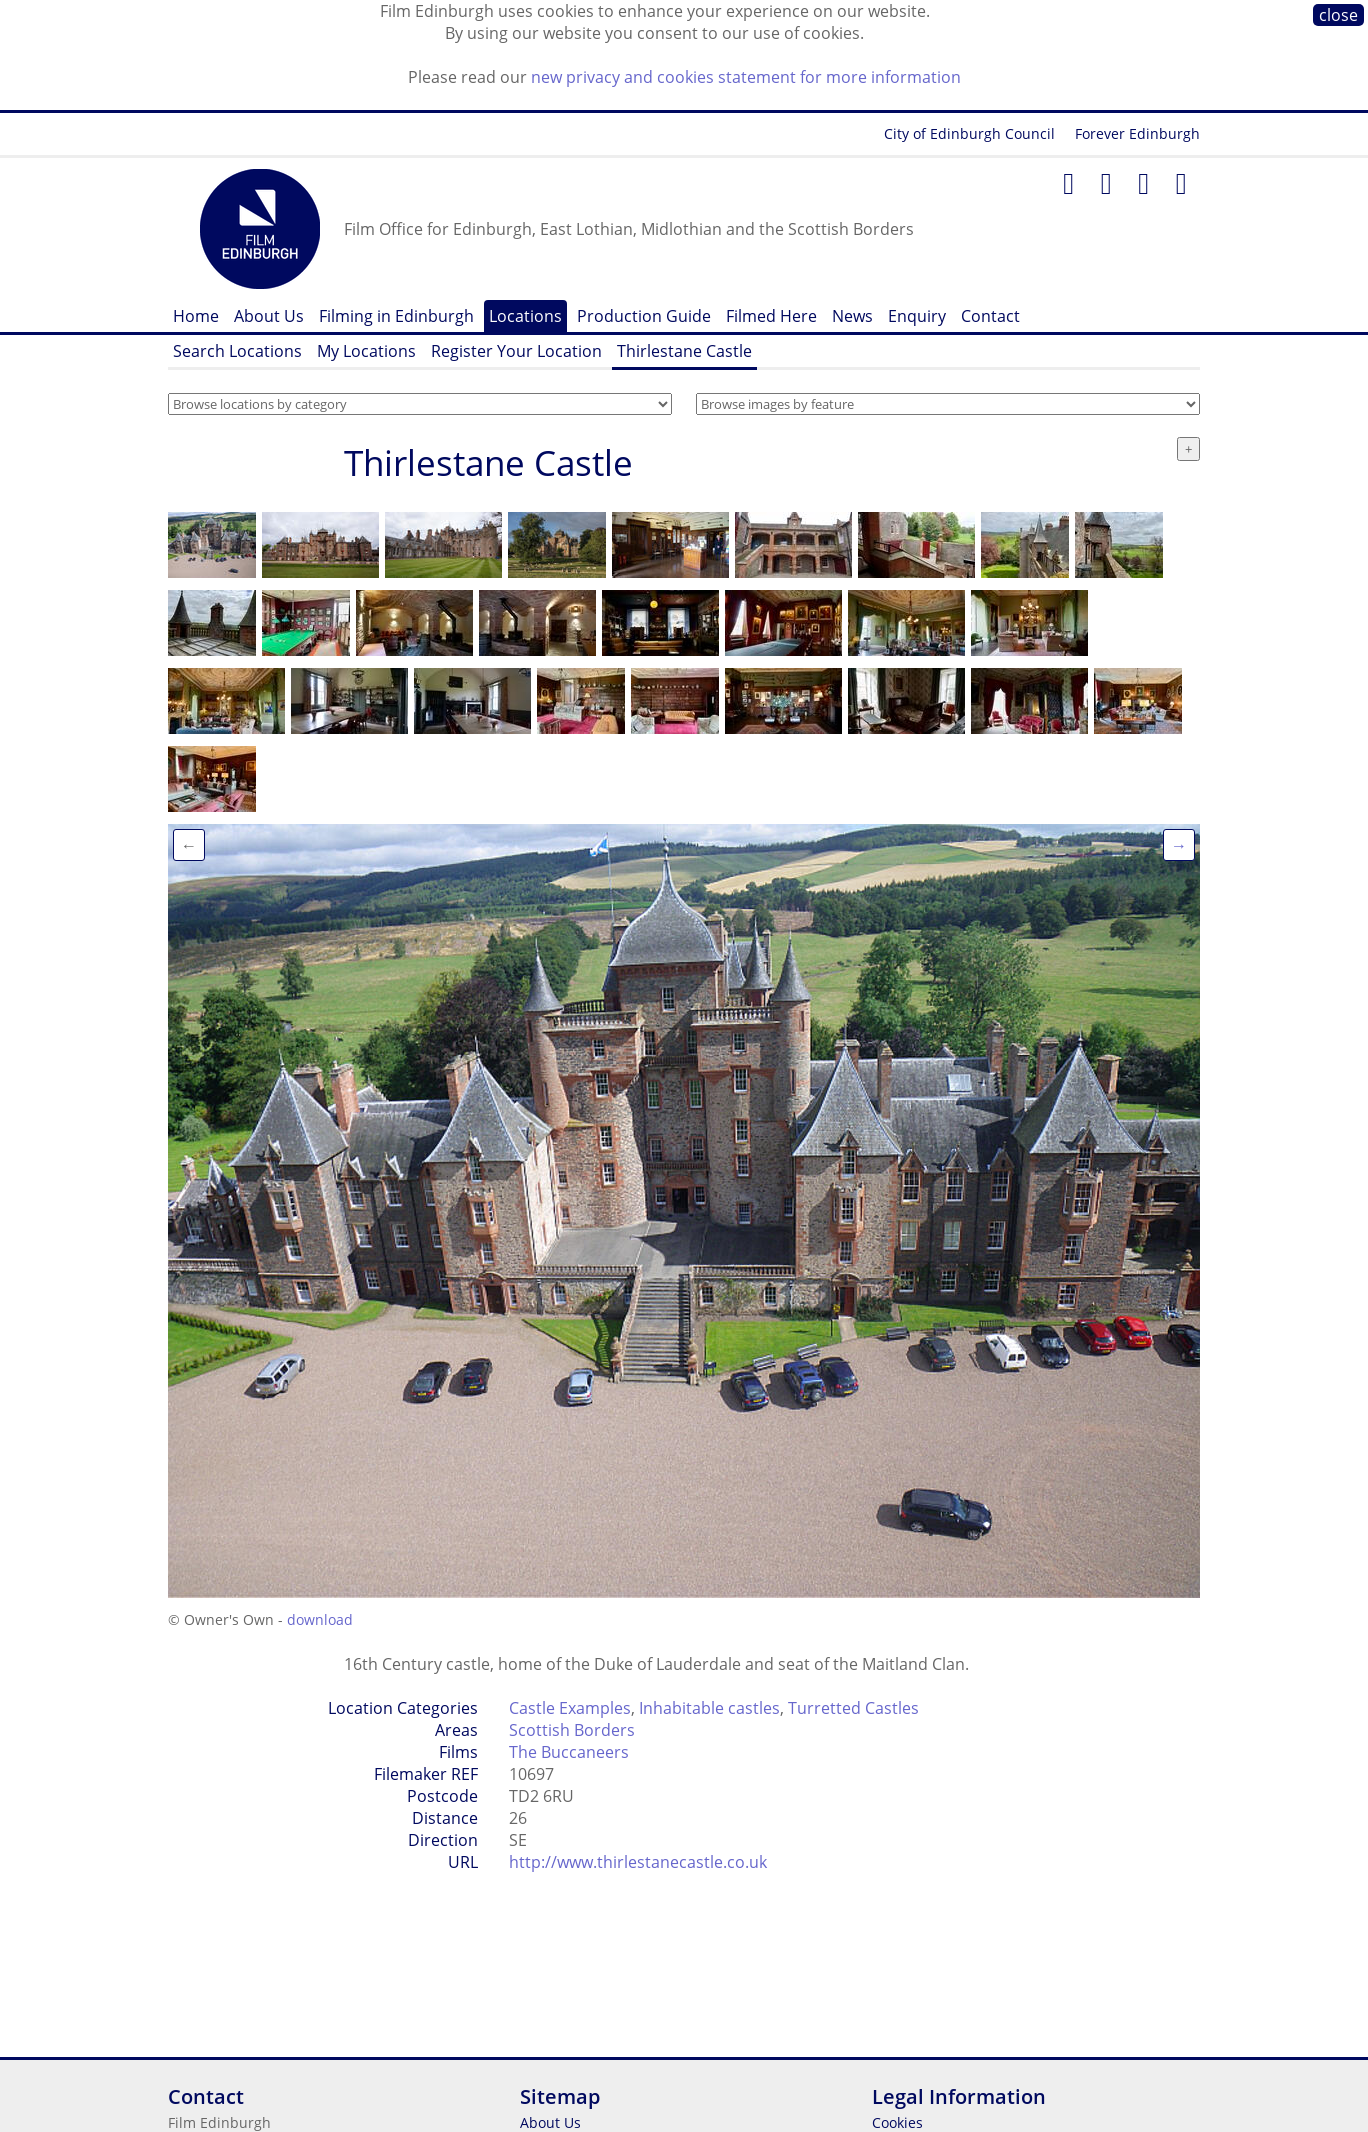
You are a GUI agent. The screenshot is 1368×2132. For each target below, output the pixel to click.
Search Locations (237, 351)
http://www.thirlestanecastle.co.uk (638, 1862)
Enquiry (917, 316)
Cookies (897, 2122)
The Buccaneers (569, 1752)
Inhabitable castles (709, 1708)
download (320, 1619)
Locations (525, 316)
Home (196, 316)
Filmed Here (771, 316)
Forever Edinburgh (1137, 133)
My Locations (366, 351)
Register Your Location (516, 351)
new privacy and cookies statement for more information (746, 77)
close (1338, 15)
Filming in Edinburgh (396, 316)
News (852, 316)
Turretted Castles (853, 1708)
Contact (990, 316)
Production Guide (644, 316)
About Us (269, 316)
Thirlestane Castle (684, 351)
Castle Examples (570, 1708)
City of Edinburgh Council (969, 133)
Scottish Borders (572, 1730)
